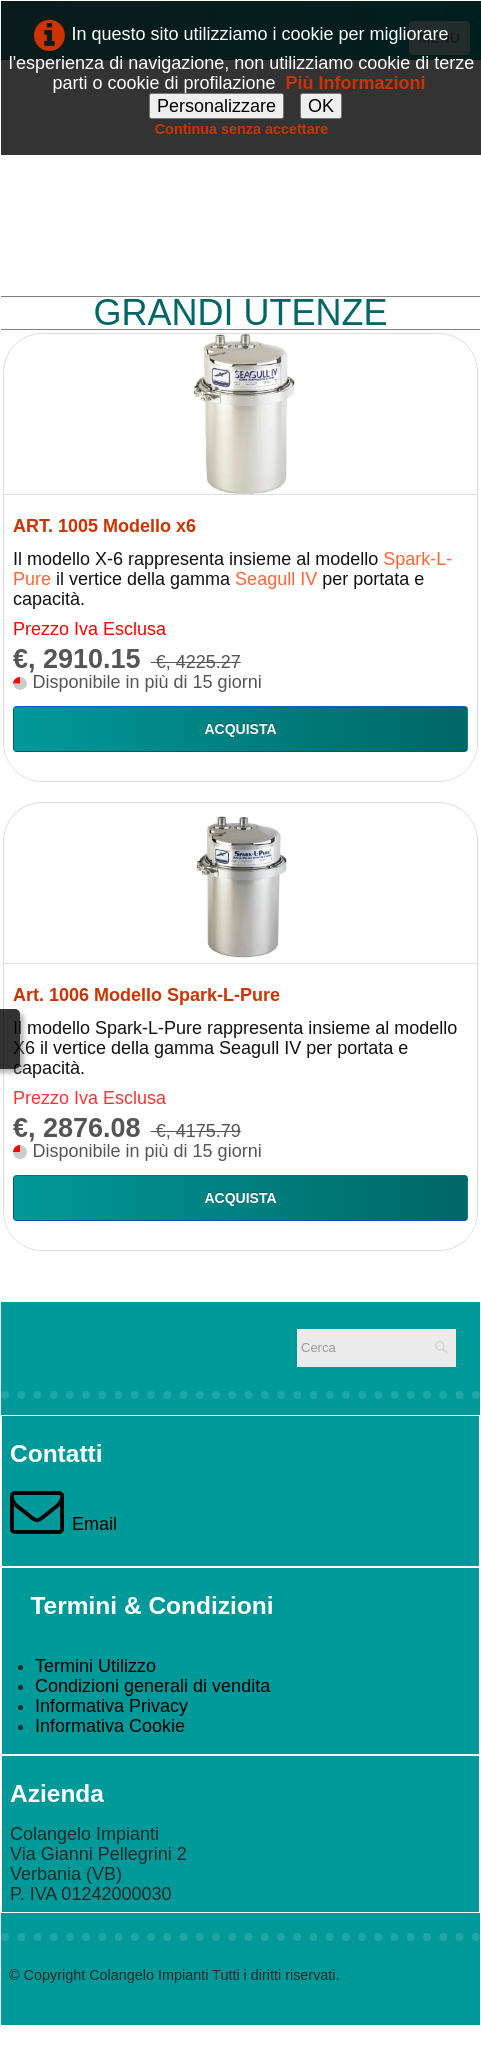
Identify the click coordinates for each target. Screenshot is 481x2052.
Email (63, 1524)
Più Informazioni (356, 83)
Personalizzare (216, 106)
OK (321, 106)
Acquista (240, 729)
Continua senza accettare (242, 129)
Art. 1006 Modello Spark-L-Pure (146, 995)
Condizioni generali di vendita (152, 1686)
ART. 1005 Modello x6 (104, 526)
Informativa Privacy (111, 1706)
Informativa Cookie (110, 1726)
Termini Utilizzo (95, 1666)
